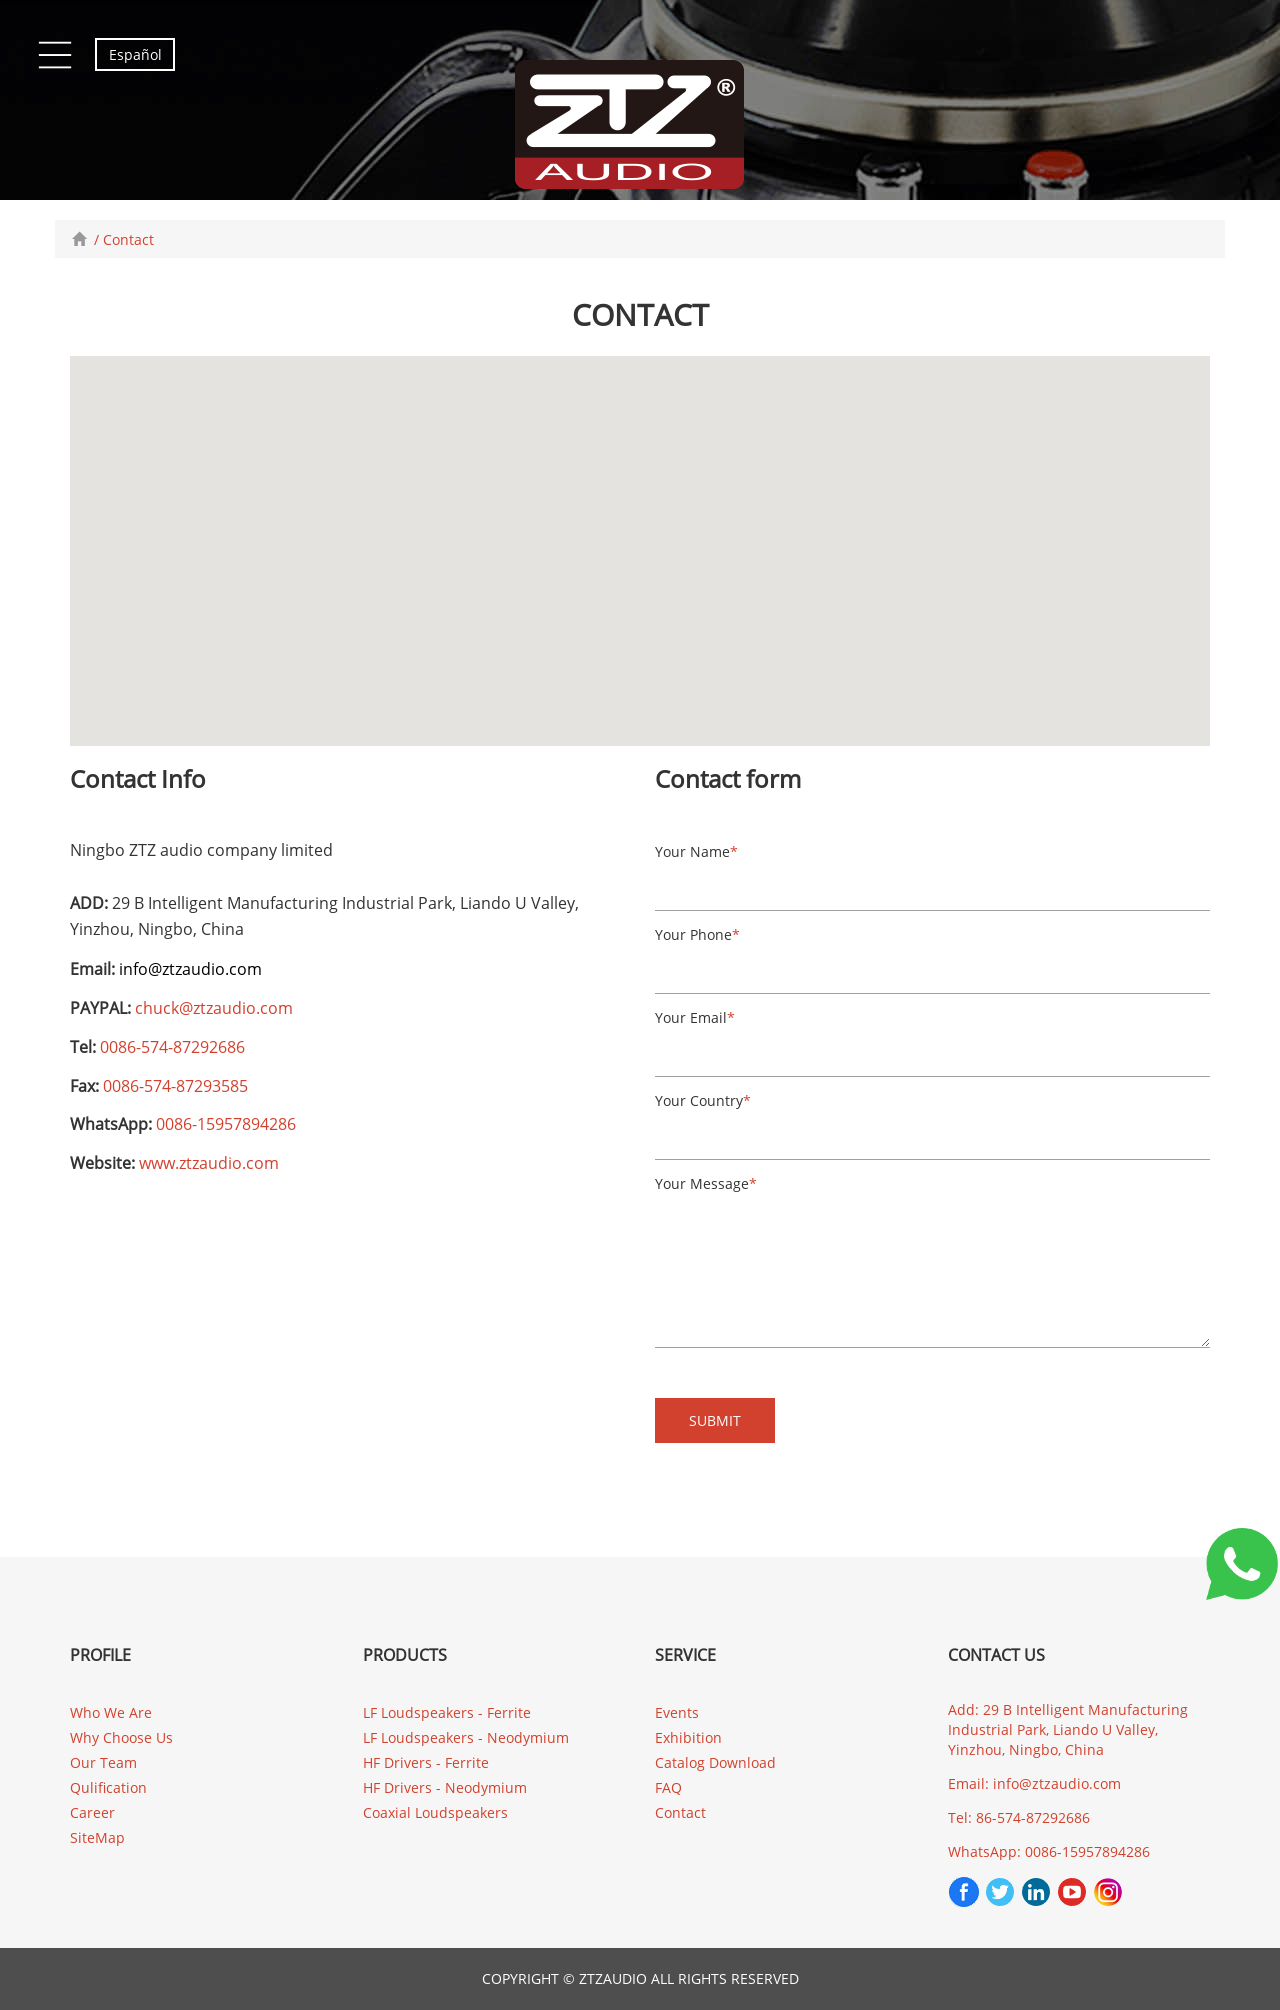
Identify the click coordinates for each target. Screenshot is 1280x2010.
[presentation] (1128, 1430)
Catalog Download (715, 1762)
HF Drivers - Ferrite (426, 1762)
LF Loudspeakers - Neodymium (466, 1737)
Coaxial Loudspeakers (435, 1812)
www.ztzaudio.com (209, 1163)
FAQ (668, 1787)
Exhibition (688, 1737)
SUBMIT (715, 1420)
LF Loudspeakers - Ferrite (447, 1712)
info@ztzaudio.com (190, 969)
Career (92, 1812)
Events (677, 1712)
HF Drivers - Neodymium (445, 1787)
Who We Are (111, 1712)
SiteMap (97, 1837)
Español (135, 54)
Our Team (103, 1762)
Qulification (108, 1787)
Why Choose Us (121, 1737)
